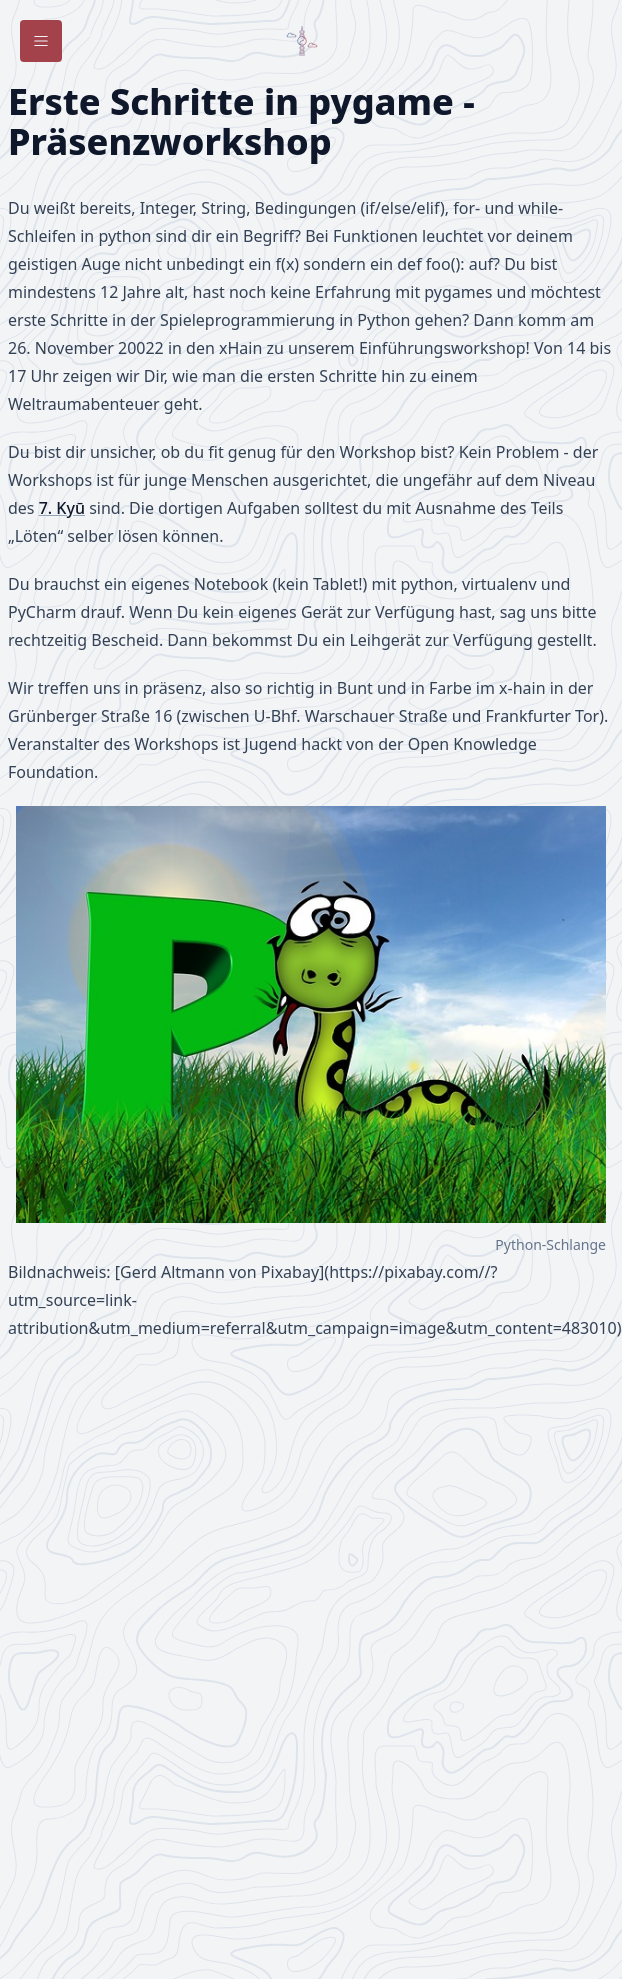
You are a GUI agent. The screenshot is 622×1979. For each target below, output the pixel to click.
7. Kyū (62, 508)
